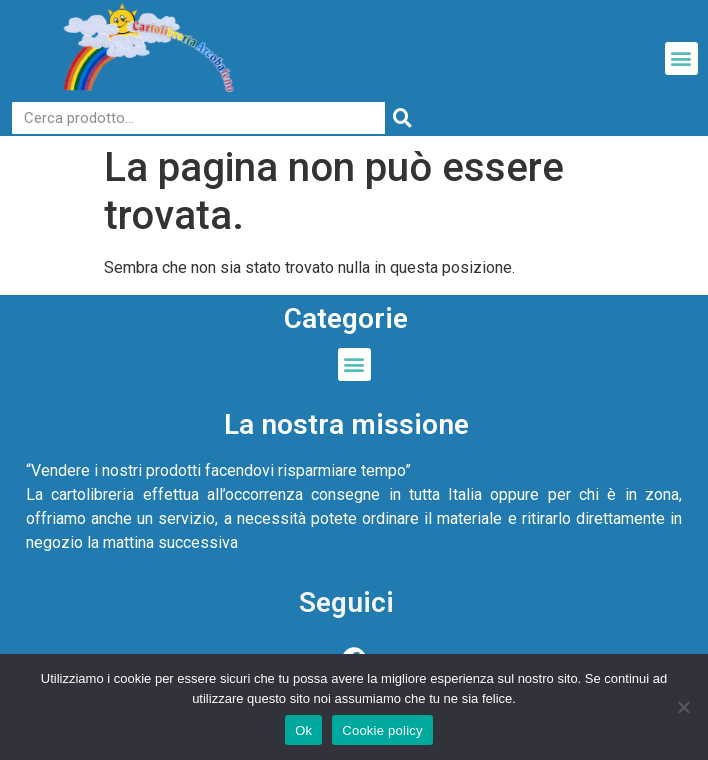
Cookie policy (382, 730)
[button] (681, 58)
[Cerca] (403, 118)
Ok (303, 730)
